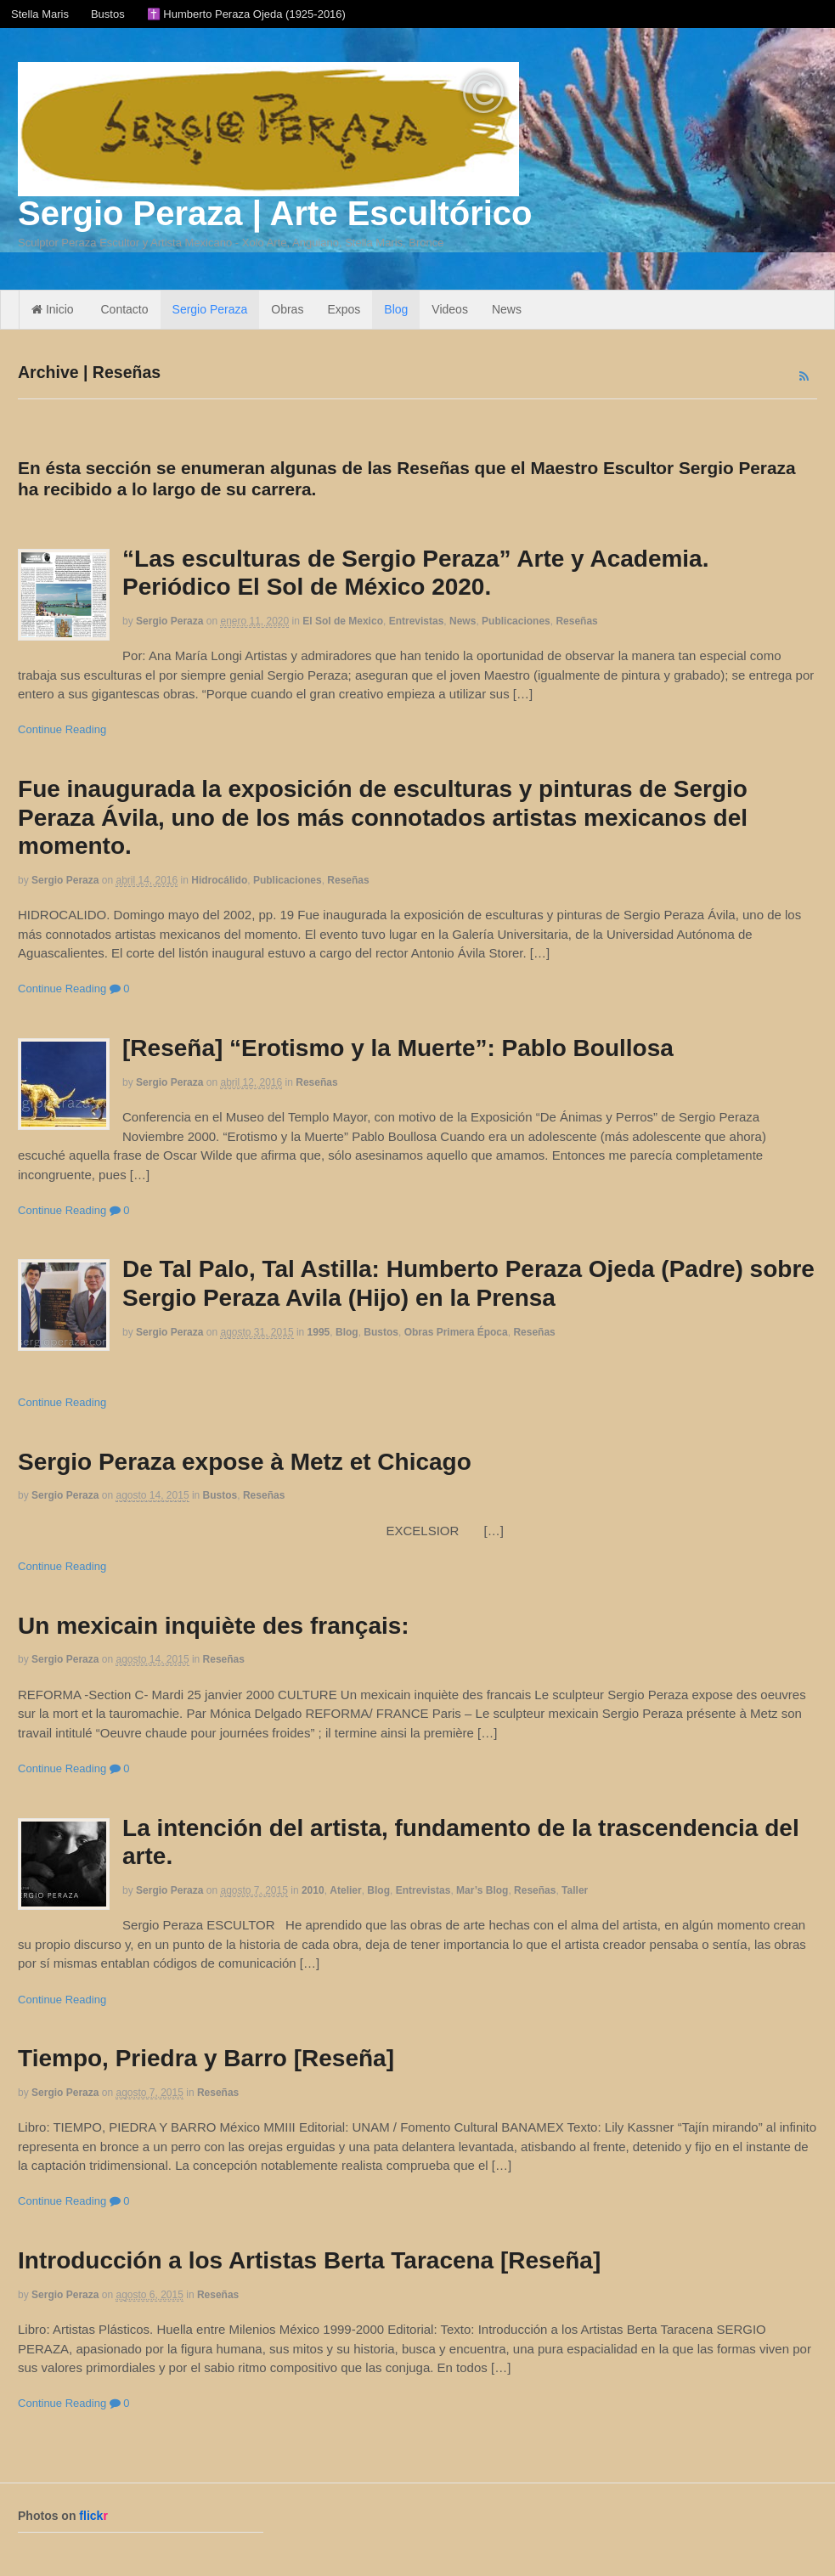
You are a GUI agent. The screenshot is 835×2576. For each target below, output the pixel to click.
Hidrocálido (219, 880)
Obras (287, 309)
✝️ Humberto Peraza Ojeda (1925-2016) (246, 14)
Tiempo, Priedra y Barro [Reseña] (206, 2058)
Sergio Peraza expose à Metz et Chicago (244, 1462)
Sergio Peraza (210, 309)
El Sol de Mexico (342, 621)
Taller (574, 1890)
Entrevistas (416, 621)
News (507, 309)
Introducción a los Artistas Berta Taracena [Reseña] (309, 2260)
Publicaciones (516, 621)
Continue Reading (62, 729)
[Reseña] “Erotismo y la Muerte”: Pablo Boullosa (398, 1048)
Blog (396, 309)
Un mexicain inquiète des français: (213, 1626)
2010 (313, 1890)
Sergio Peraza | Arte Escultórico (275, 213)
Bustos (108, 14)
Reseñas (576, 621)
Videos (450, 309)
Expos (343, 309)
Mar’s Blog (482, 1890)
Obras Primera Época (456, 1332)
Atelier (345, 1890)
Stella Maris (40, 14)
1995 (318, 1332)
